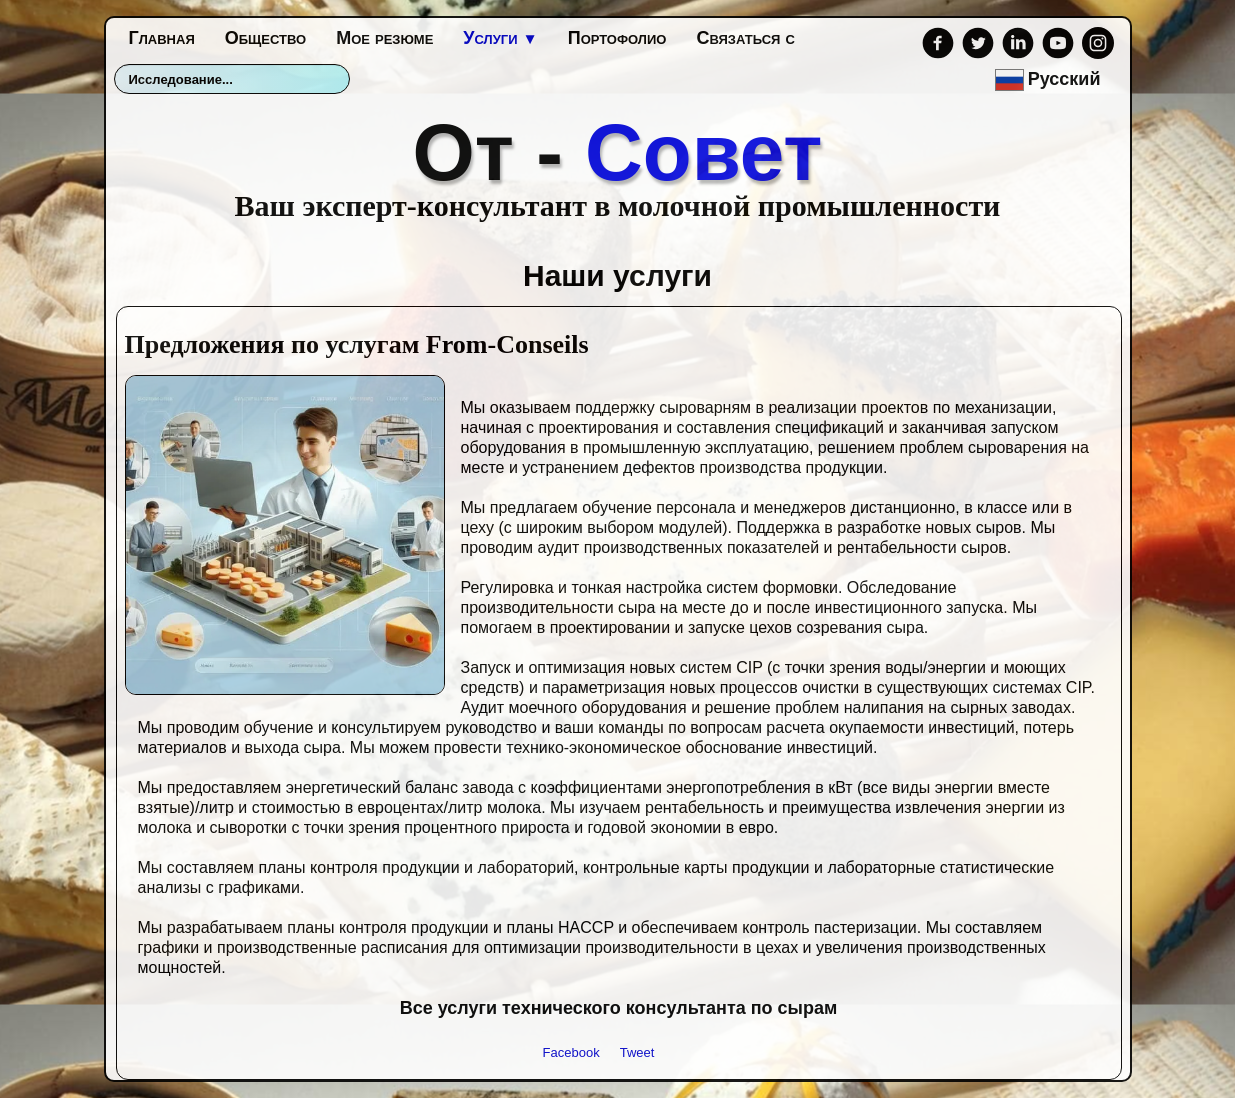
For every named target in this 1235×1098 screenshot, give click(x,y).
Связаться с (745, 38)
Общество (265, 38)
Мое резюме (384, 38)
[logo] (618, 162)
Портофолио (617, 38)
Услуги (500, 38)
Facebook (571, 1052)
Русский (1050, 79)
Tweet (637, 1052)
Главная (162, 38)
